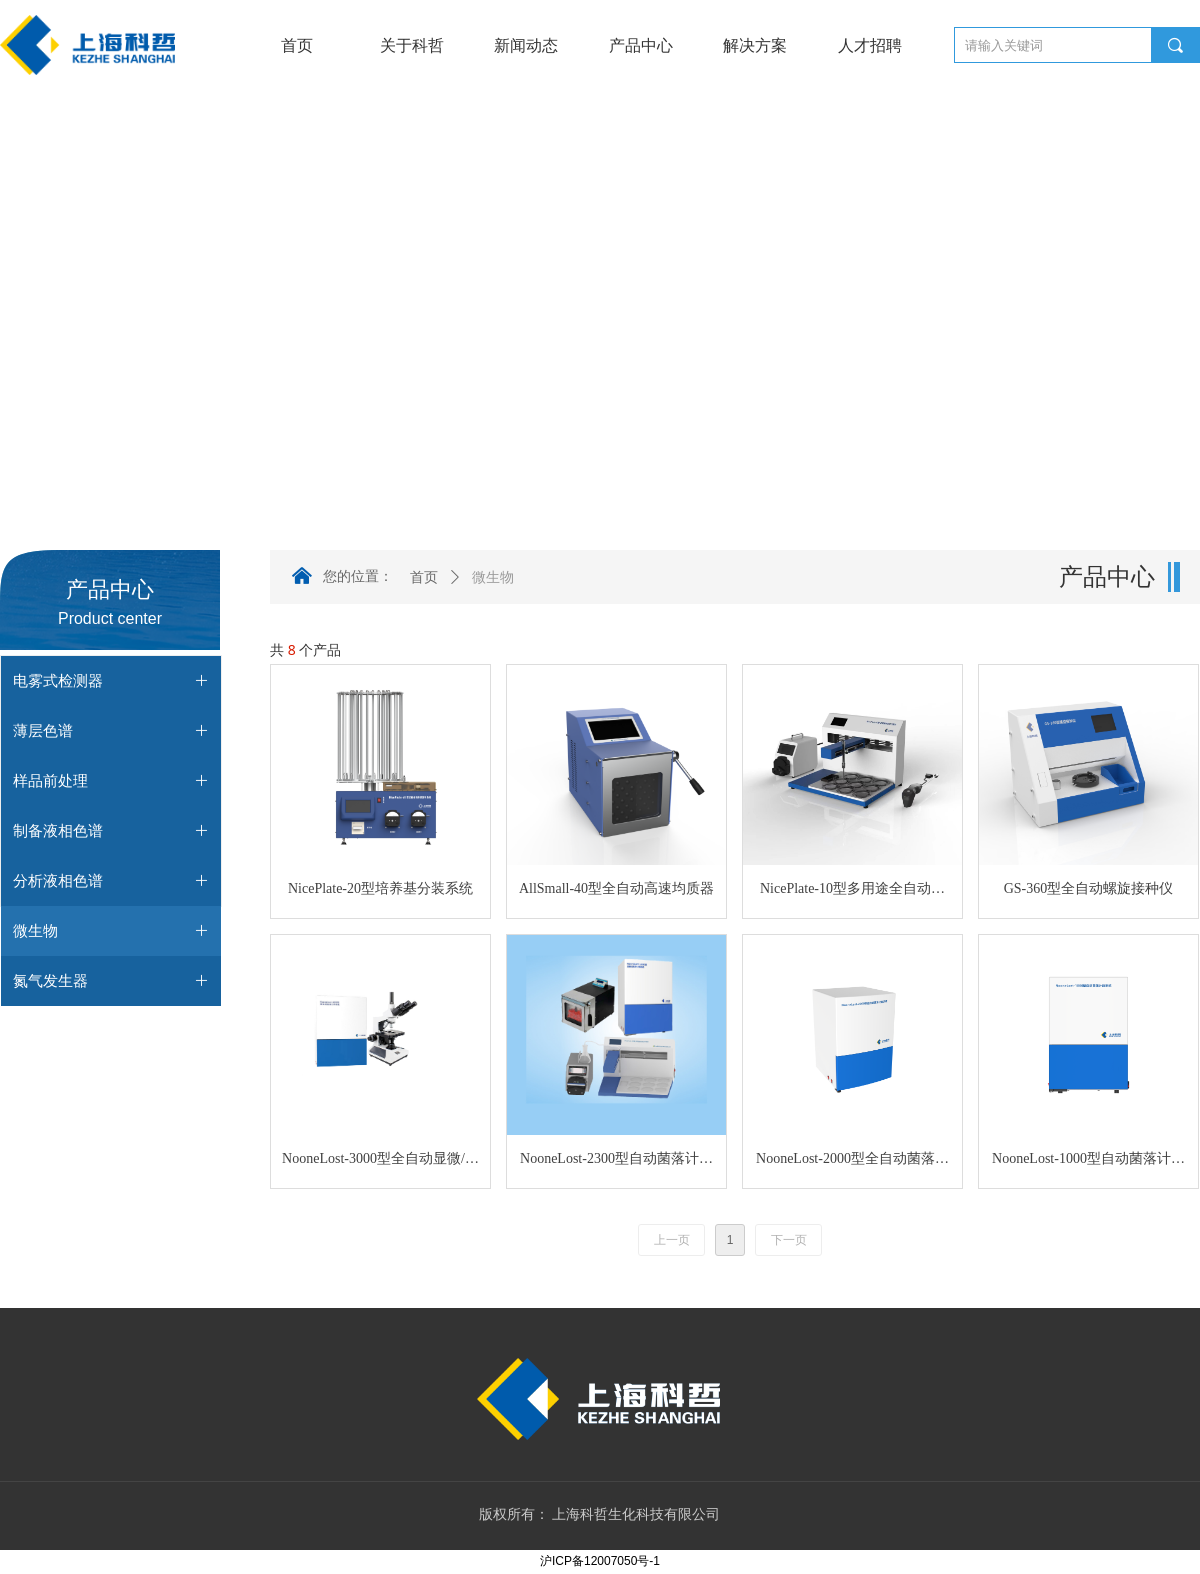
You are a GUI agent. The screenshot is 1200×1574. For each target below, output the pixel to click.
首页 (424, 577)
